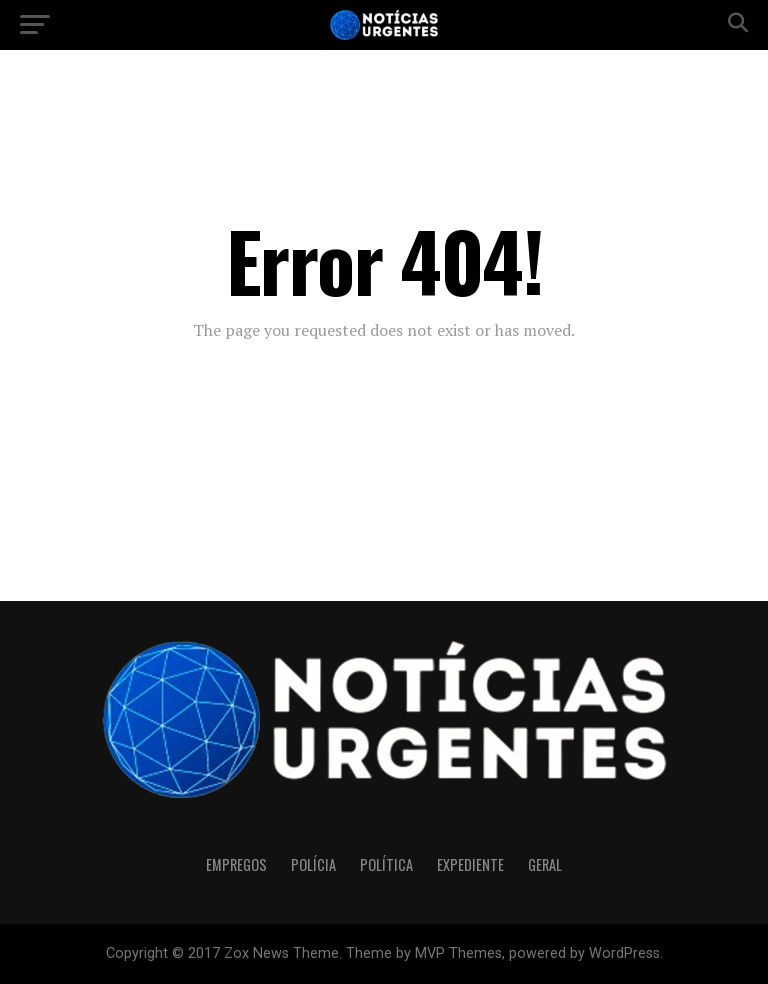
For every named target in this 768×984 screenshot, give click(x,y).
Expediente (470, 864)
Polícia (313, 864)
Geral (545, 864)
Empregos (236, 864)
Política (386, 864)
